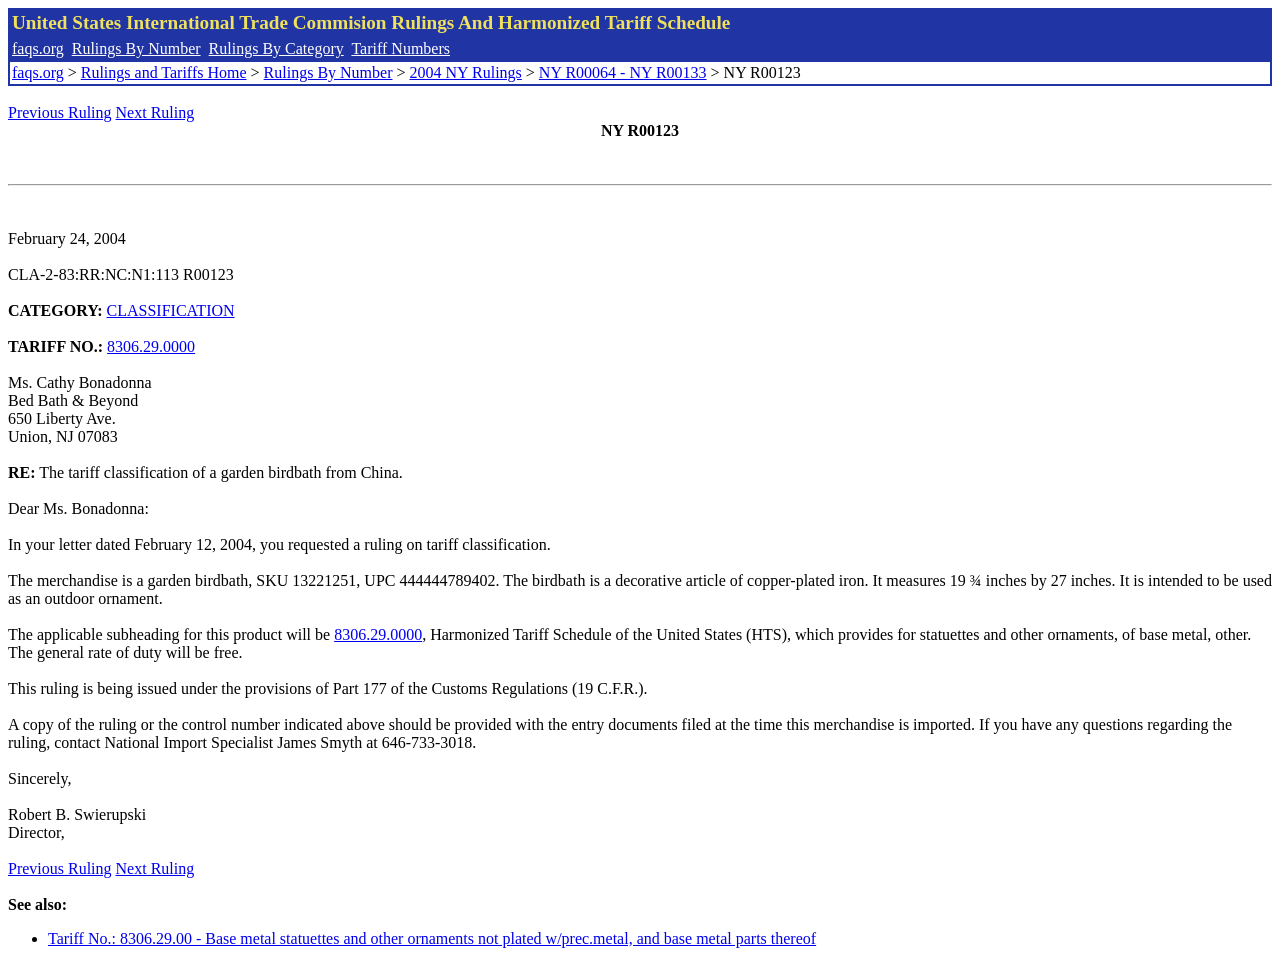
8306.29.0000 (151, 346)
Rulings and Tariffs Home (164, 72)
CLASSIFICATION (171, 310)
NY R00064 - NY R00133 (623, 72)
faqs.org (38, 48)
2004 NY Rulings (466, 72)
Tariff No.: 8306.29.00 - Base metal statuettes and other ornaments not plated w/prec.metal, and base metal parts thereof (432, 938)
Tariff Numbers (400, 48)
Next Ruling (155, 112)
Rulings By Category (276, 48)
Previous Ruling (60, 112)
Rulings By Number (136, 48)
